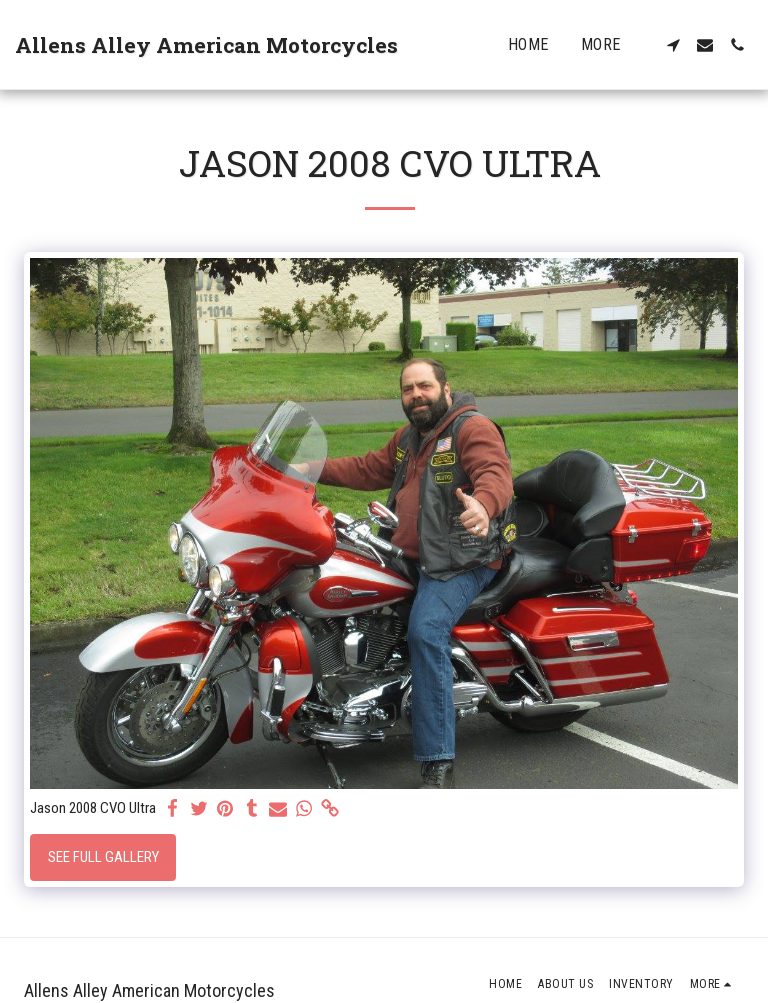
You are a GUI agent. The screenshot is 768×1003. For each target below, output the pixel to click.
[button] (673, 45)
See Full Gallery (103, 857)
